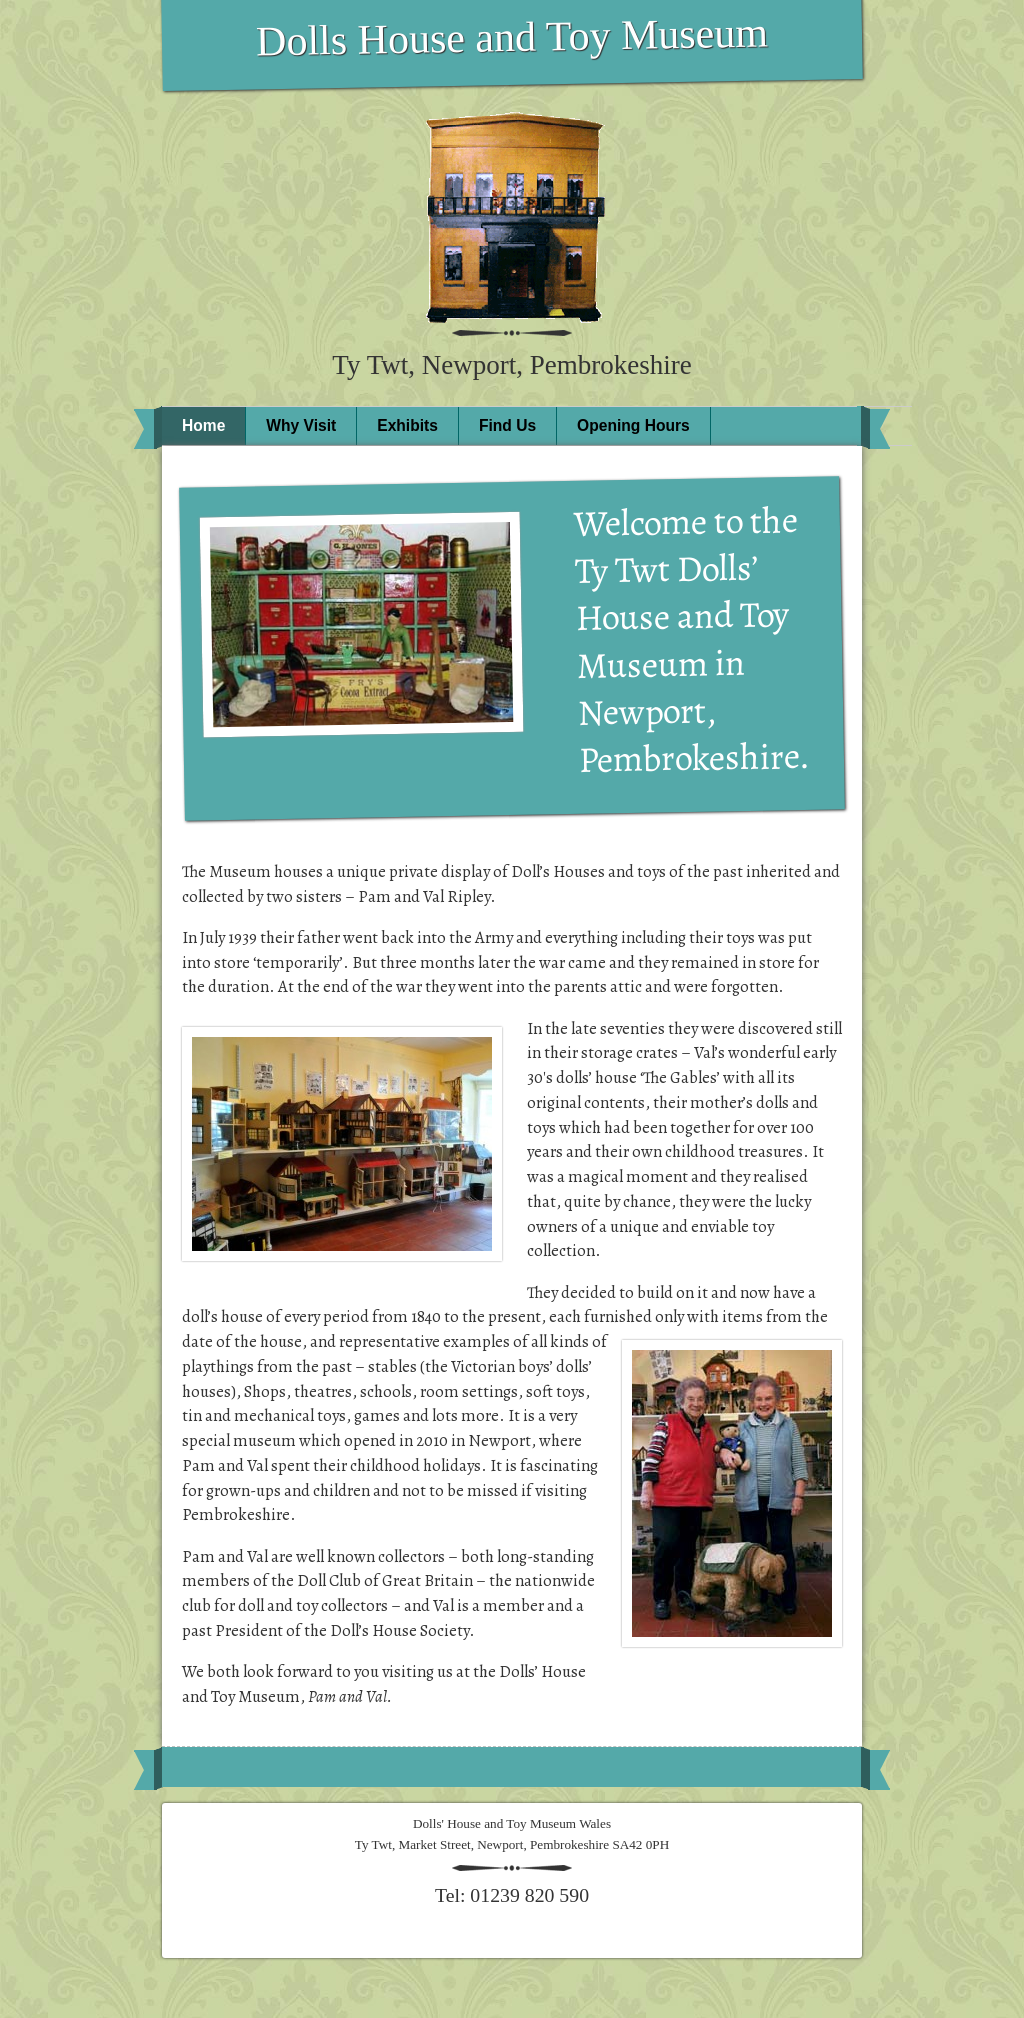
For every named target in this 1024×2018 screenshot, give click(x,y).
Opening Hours (633, 425)
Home (203, 425)
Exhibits (407, 425)
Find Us (507, 425)
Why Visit (301, 425)
